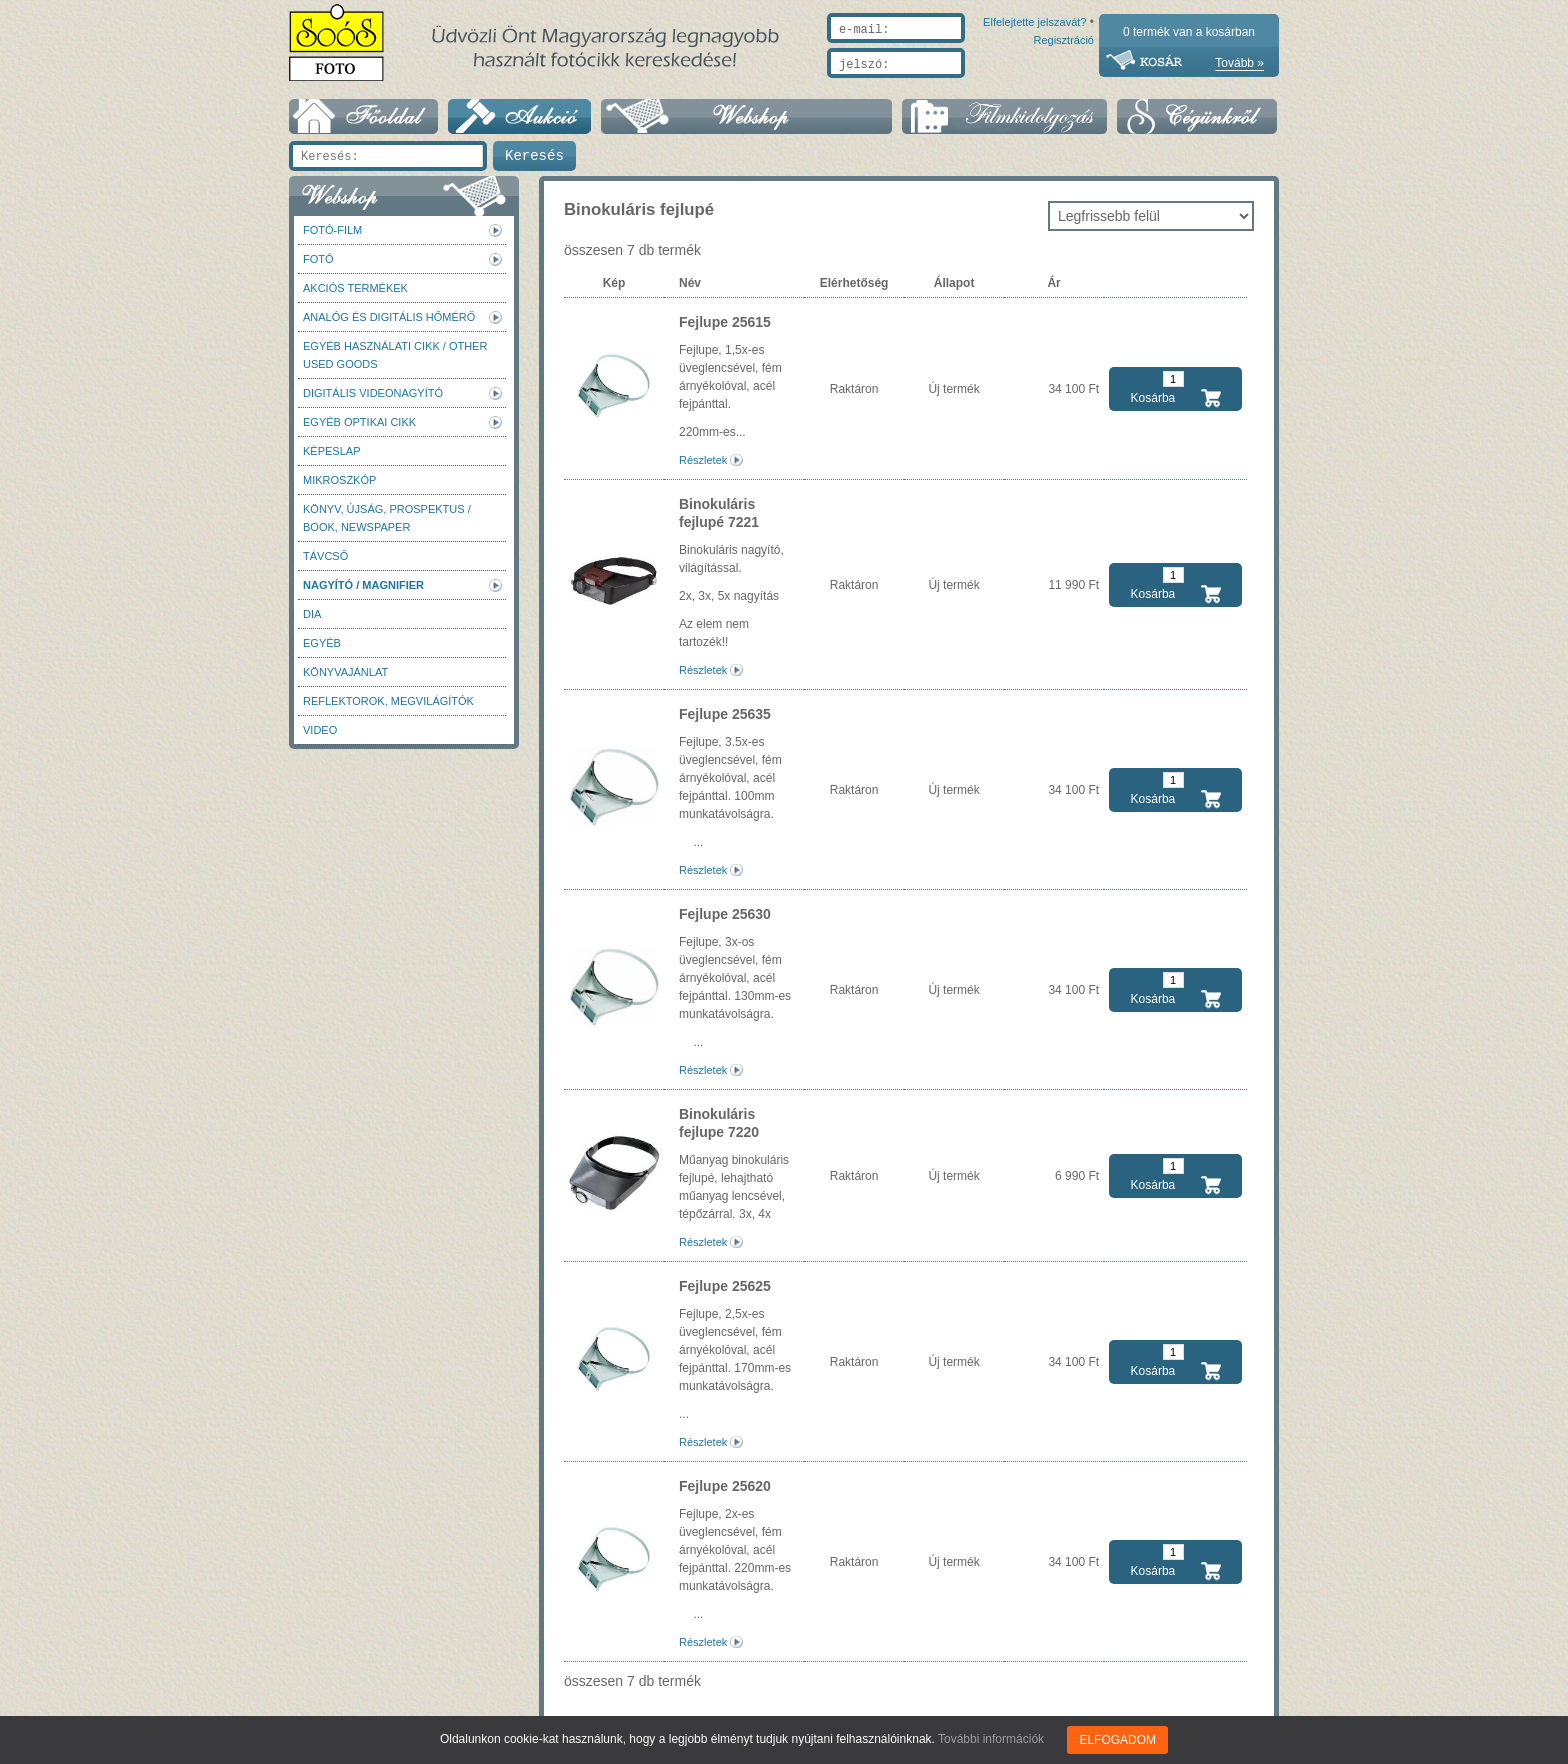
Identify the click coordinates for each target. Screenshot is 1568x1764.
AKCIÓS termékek (355, 288)
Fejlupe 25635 (725, 714)
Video (320, 730)
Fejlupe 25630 (725, 914)
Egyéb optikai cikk (359, 422)
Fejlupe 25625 (725, 1286)
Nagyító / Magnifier (363, 585)
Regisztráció (1063, 87)
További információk (991, 1739)
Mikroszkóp (339, 480)
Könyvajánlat (345, 672)
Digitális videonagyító (373, 393)
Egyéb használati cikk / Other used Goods (395, 355)
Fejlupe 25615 (725, 322)
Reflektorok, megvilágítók (388, 701)
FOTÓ (318, 259)
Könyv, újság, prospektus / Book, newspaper (387, 518)
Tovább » (1239, 63)
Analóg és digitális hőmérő (389, 317)
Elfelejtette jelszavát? (970, 87)
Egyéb (322, 643)
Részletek (703, 460)
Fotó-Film (332, 230)
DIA (312, 614)
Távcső (325, 556)
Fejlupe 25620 (725, 1486)
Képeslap (331, 451)
